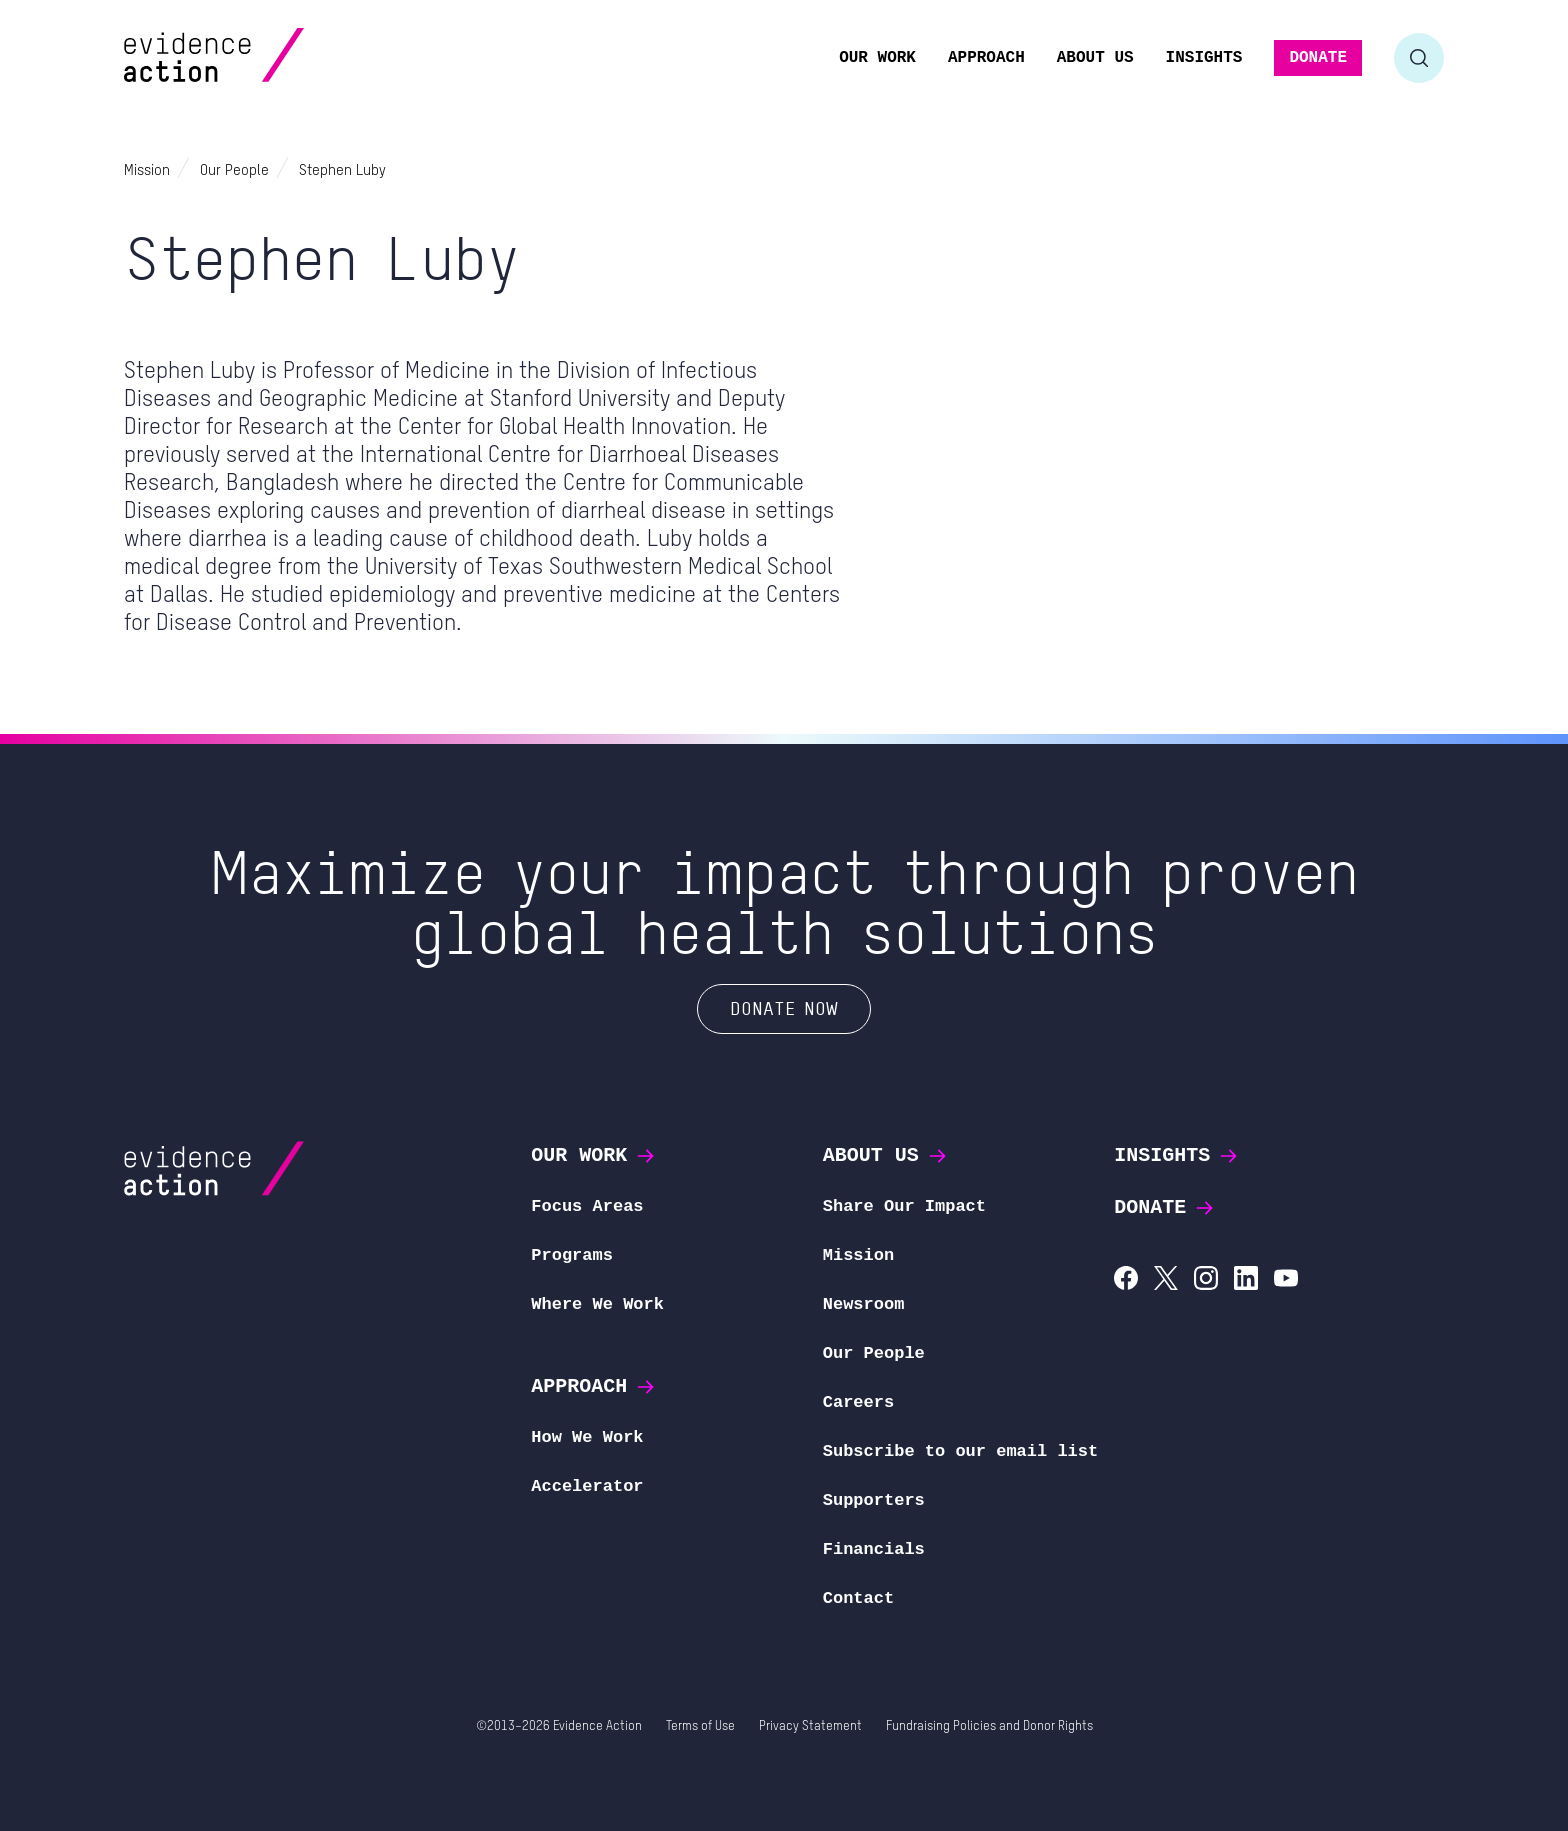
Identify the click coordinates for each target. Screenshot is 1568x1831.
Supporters (874, 1500)
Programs (572, 1255)
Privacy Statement (810, 1726)
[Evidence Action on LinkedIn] (1246, 1280)
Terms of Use (700, 1726)
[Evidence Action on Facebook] (1126, 1280)
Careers (858, 1402)
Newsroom (864, 1304)
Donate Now (784, 1008)
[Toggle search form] (1419, 58)
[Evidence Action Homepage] (252, 57)
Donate (1165, 1207)
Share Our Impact (904, 1206)
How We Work (587, 1437)
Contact (858, 1598)
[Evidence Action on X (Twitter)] (1166, 1280)
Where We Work (597, 1304)
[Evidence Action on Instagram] (1206, 1280)
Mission (858, 1255)
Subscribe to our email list (960, 1451)
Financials (874, 1549)
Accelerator (587, 1486)
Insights (1177, 1155)
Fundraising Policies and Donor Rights (989, 1726)
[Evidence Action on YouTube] (1286, 1280)
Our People (874, 1353)
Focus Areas (587, 1206)
